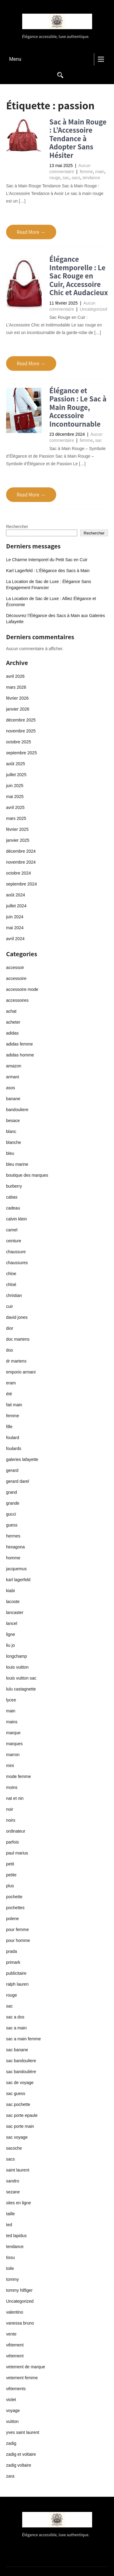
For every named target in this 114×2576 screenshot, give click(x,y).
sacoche (14, 2148)
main (99, 171)
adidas (12, 1033)
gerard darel (17, 1481)
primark (13, 1962)
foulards (13, 1448)
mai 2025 (15, 796)
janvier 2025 (17, 840)
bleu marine (17, 1164)
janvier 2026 (17, 709)
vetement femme (22, 2377)
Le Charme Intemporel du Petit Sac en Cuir (47, 559)
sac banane (17, 2049)
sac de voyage (19, 2082)
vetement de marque (25, 2366)
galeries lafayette (22, 1459)
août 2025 (15, 763)
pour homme (18, 1940)
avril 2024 (15, 938)
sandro (12, 2181)
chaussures (17, 1262)
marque (13, 1732)
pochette (14, 1896)
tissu (10, 2257)
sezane (13, 2191)
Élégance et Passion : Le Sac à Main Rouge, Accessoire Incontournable (77, 407)
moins (11, 1787)
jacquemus (16, 1568)
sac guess (15, 2093)
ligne (10, 1634)
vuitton (12, 2421)
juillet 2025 (16, 774)
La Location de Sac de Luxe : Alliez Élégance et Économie (51, 601)
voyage (13, 2410)
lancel (11, 1623)
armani (12, 1076)
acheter (13, 1022)
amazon (13, 1065)
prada (11, 1951)
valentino (14, 2312)
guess (11, 1525)
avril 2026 (15, 676)
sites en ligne (18, 2202)
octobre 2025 (18, 741)
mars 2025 (16, 818)
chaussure (16, 1251)
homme (13, 1557)
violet (11, 2399)
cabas (11, 1197)
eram (11, 1382)
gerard (12, 1470)
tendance (91, 177)
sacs (75, 177)
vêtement (15, 2344)
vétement (15, 2355)
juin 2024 (14, 916)
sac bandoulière (21, 2071)
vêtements (16, 2388)
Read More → (31, 232)
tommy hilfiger (19, 2290)
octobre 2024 (18, 873)
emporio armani (21, 1372)
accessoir (15, 967)
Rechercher (17, 526)
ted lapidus (16, 2235)
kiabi (10, 1590)
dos (9, 1350)
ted (9, 2224)
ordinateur (15, 1831)
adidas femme (19, 1044)
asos (10, 1087)
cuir (9, 1306)
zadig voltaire (18, 2465)
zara (10, 2476)
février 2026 (17, 698)
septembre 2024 (21, 884)
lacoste (12, 1601)
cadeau (13, 1208)
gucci (11, 1514)
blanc (11, 1131)
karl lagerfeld (18, 1579)
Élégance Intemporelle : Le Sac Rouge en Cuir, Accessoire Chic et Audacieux (78, 275)
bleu (10, 1153)
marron (12, 1754)
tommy (12, 2279)
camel (11, 1229)
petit (10, 1863)
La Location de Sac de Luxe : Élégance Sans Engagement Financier (48, 584)
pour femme (17, 1929)
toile (10, 2268)
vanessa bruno (20, 2323)
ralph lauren (17, 1984)
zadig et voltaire (21, 2454)
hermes (13, 1536)
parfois (12, 1842)
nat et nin (15, 1798)
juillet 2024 (16, 905)
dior (9, 1328)
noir (9, 1809)
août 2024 (15, 894)
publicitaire (16, 1973)
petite (11, 1874)
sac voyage (17, 2137)
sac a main (16, 2027)
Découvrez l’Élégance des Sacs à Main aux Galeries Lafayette (55, 618)
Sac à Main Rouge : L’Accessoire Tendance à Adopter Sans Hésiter (77, 138)
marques (14, 1743)
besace (13, 1120)
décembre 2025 (21, 720)
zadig (11, 2443)
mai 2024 (15, 927)
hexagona (15, 1546)
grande (12, 1503)
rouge (54, 177)
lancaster (14, 1612)
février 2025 (17, 829)
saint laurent (17, 2170)
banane (13, 1098)
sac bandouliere (21, 2060)
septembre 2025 (21, 752)
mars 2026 (16, 687)
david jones (17, 1317)
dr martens (16, 1361)
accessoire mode (22, 989)
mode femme (18, 1776)
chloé (11, 1284)
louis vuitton (17, 1667)
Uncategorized (93, 309)
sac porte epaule (22, 2115)
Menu (15, 59)
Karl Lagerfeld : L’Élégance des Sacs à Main (48, 570)
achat (11, 1011)
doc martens (17, 1339)
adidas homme (20, 1055)
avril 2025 (15, 807)
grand (11, 1492)
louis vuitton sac (21, 1678)
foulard (12, 1437)
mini (10, 1765)
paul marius (17, 1853)
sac (66, 177)
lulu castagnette (21, 1689)
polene (12, 1918)
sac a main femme (23, 2038)
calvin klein (16, 1218)
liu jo (10, 1645)
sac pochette (18, 2104)
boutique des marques (27, 1175)
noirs (10, 1820)
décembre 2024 (21, 851)
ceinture (13, 1240)
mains (11, 1721)
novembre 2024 (21, 862)
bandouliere (17, 1109)
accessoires (17, 1000)
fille (9, 1426)
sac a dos (15, 2017)
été (9, 1393)
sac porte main (20, 2126)
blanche (13, 1142)
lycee (11, 1699)
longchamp (16, 1656)
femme (86, 171)
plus (10, 1885)
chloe (11, 1273)
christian (14, 1295)
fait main (14, 1404)
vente (11, 2334)
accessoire (16, 978)
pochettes (15, 1907)
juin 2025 (14, 785)
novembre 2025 (21, 730)
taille (10, 2213)
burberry (14, 1186)
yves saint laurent (22, 2432)
